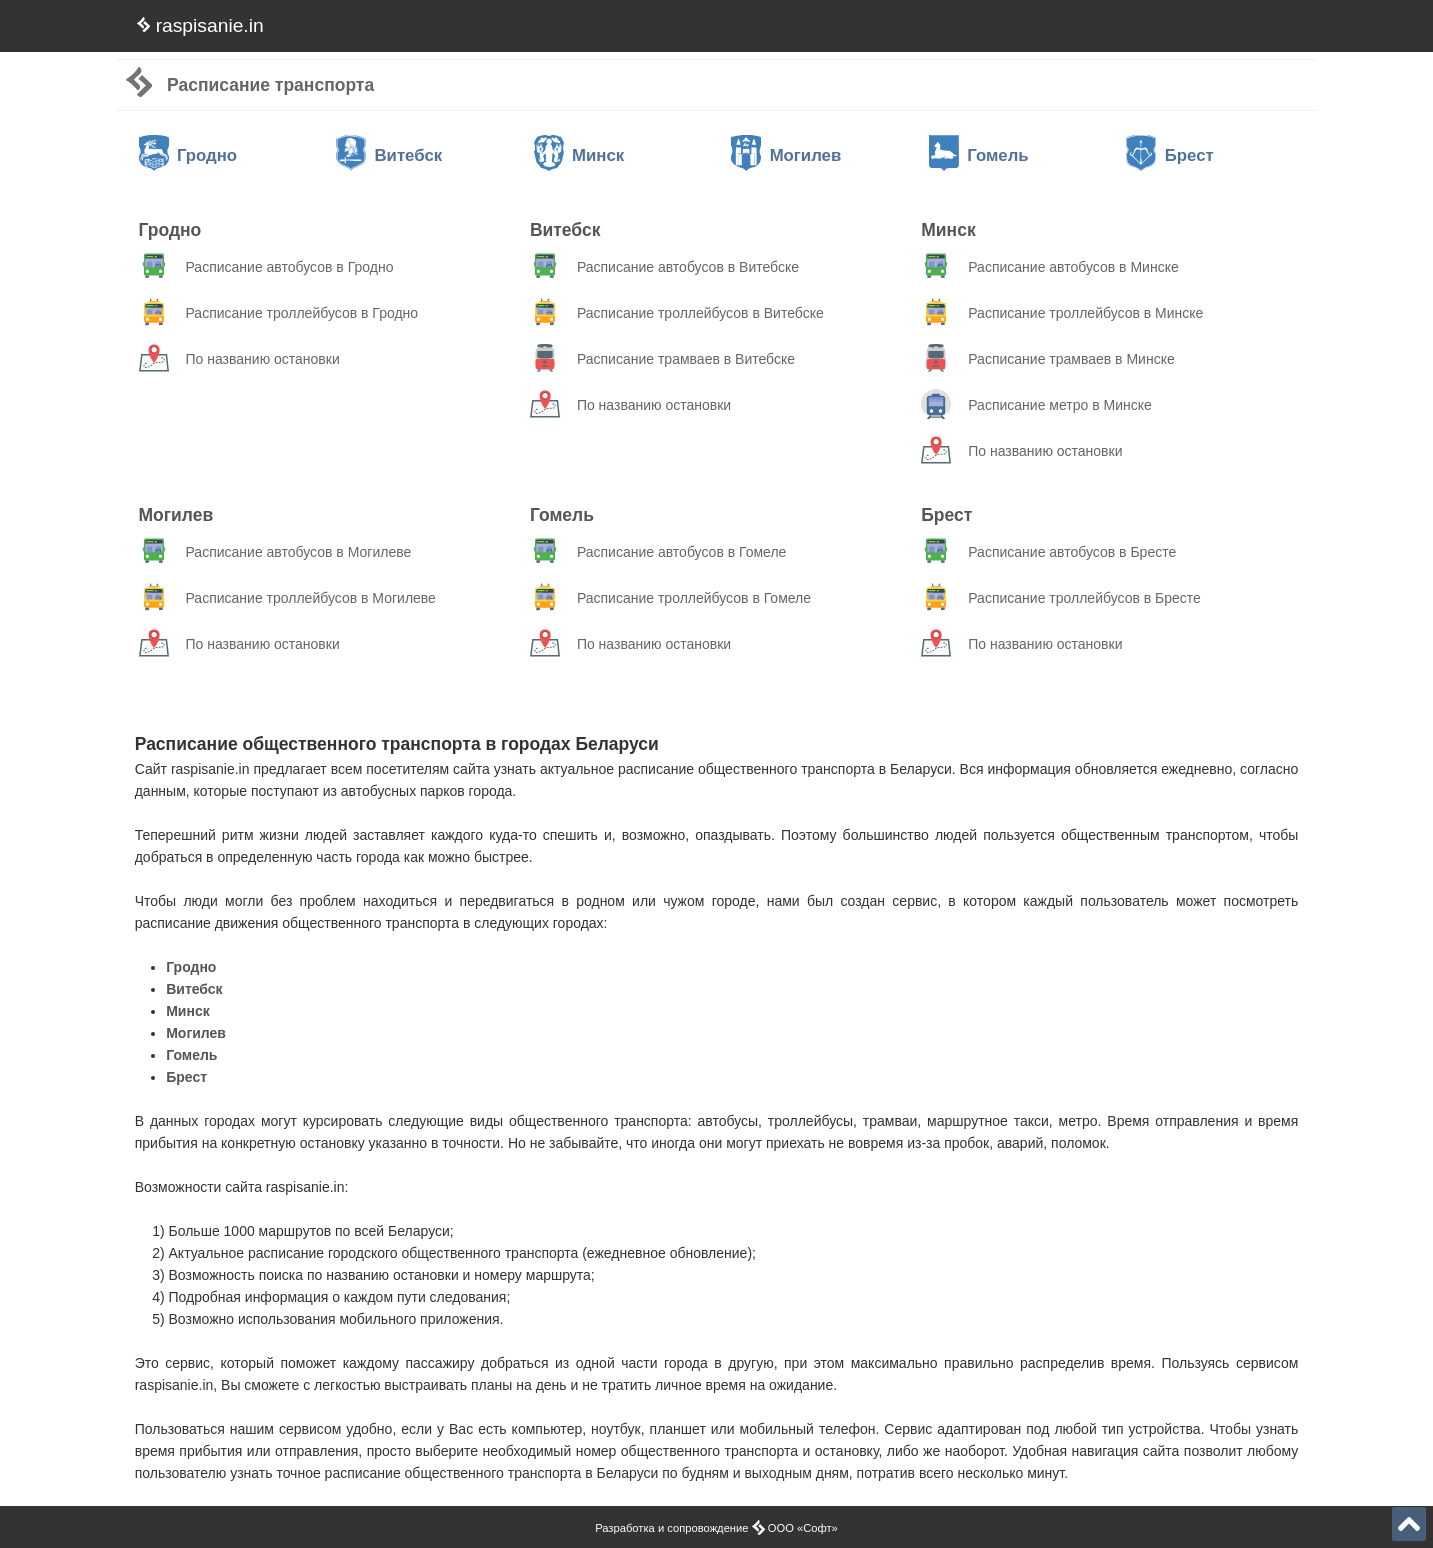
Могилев (786, 155)
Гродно (188, 155)
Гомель (979, 155)
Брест (1169, 155)
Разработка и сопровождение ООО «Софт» (716, 1528)
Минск (579, 155)
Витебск (389, 155)
